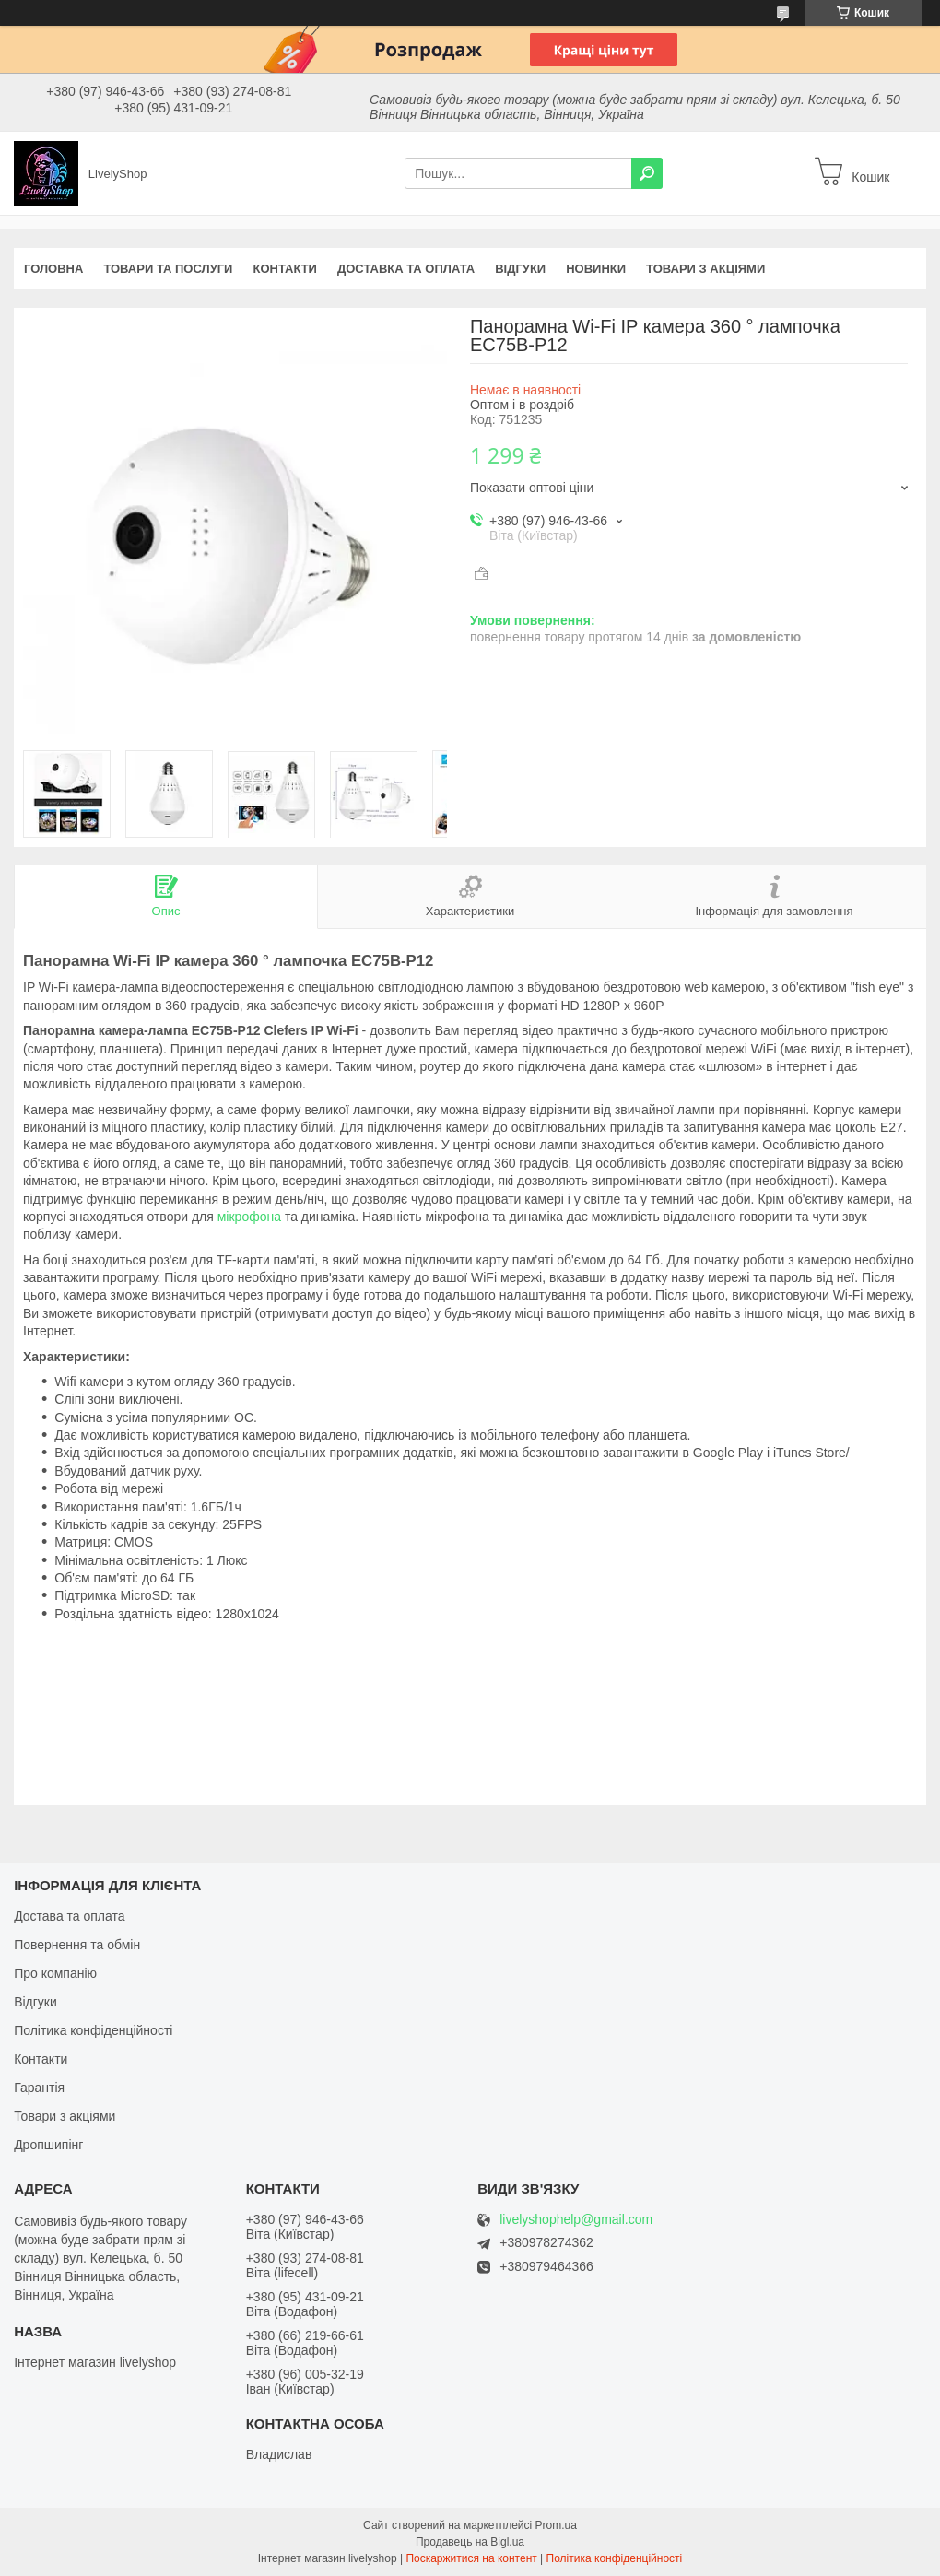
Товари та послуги (167, 269)
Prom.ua (556, 2525)
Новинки (596, 269)
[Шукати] (647, 173)
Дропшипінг (48, 2144)
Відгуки (520, 269)
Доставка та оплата (406, 269)
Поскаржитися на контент (470, 2558)
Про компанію (55, 1973)
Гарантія (39, 2087)
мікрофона (249, 1216)
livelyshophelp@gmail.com (575, 2220)
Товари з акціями (705, 269)
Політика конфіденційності (93, 2030)
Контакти (285, 269)
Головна (53, 269)
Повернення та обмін (77, 1944)
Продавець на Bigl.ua (470, 2541)
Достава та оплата (69, 1916)
